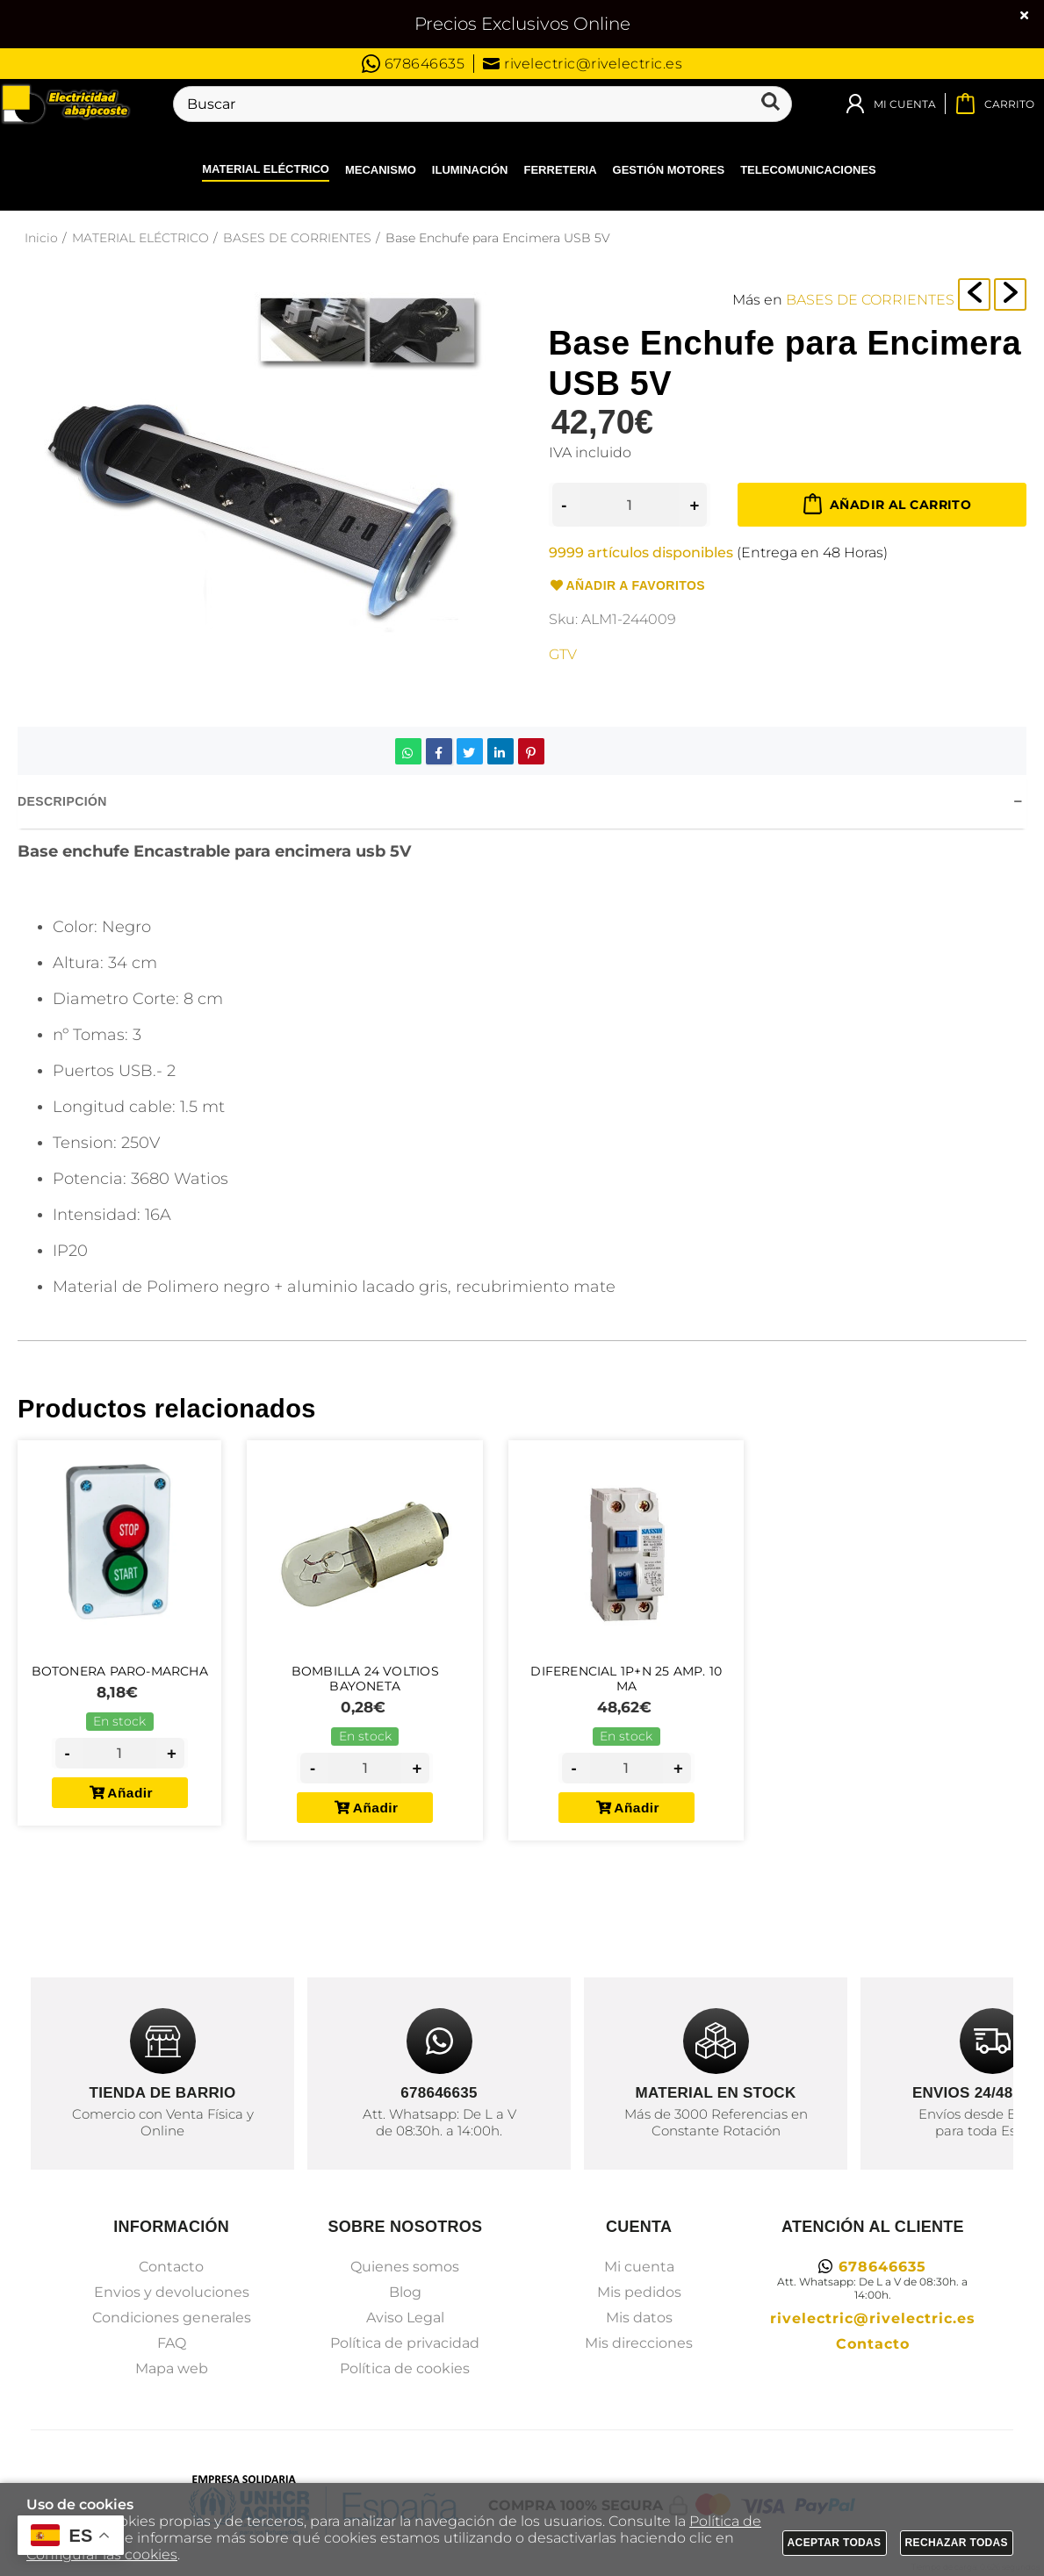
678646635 (413, 63)
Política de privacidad (404, 2343)
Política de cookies (405, 2368)
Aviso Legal (405, 2317)
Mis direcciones (639, 2343)
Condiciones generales (171, 2317)
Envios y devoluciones (171, 2292)
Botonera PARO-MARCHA (123, 1677)
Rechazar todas (957, 2543)
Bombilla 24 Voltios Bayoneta (372, 1685)
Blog (405, 2292)
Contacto (171, 2266)
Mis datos (639, 2317)
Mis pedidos (639, 2292)
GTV (563, 654)
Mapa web (171, 2368)
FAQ (171, 2343)
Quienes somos (404, 2266)
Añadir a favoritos (627, 586)
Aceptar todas (835, 2543)
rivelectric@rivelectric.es (582, 63)
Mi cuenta (639, 2266)
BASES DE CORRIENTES (870, 299)
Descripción (62, 801)
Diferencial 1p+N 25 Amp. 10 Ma (634, 1685)
